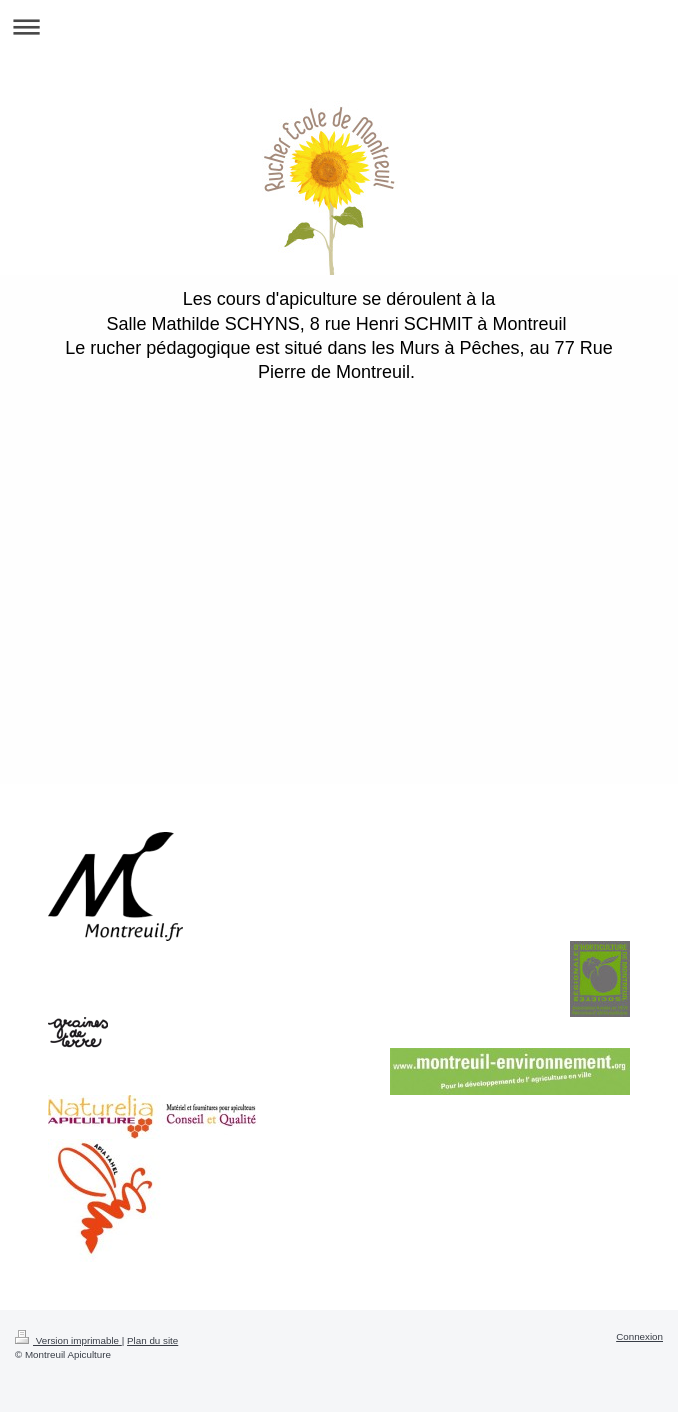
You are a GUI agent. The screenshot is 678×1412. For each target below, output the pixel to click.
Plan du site (152, 1340)
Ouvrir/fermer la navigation (339, 26)
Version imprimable (68, 1340)
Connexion (639, 1336)
